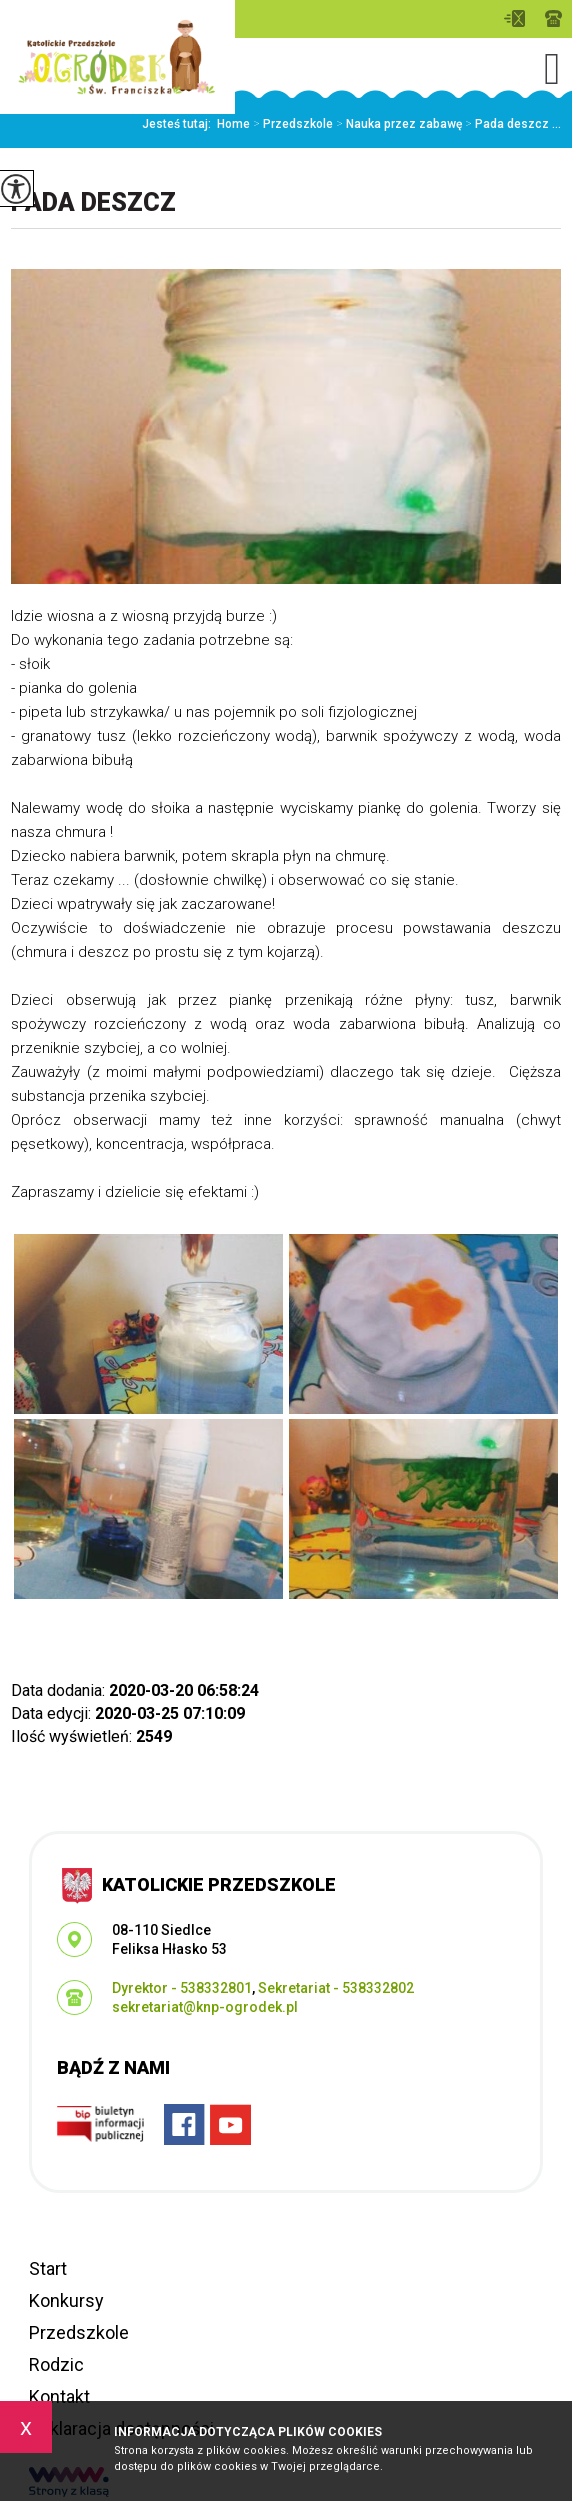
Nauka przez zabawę (397, 124)
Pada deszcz (93, 202)
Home (233, 124)
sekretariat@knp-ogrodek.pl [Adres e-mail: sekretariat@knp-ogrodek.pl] (205, 2007)
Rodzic (56, 2364)
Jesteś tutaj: (179, 124)
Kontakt (59, 2396)
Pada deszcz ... (511, 124)
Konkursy (66, 2300)
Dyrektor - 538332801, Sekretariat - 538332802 (553, 18)
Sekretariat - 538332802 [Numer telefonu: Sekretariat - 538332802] (336, 1988)
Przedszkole (291, 124)
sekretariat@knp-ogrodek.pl (514, 18)
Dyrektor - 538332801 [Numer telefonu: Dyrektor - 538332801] (182, 1988)
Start (48, 2268)
